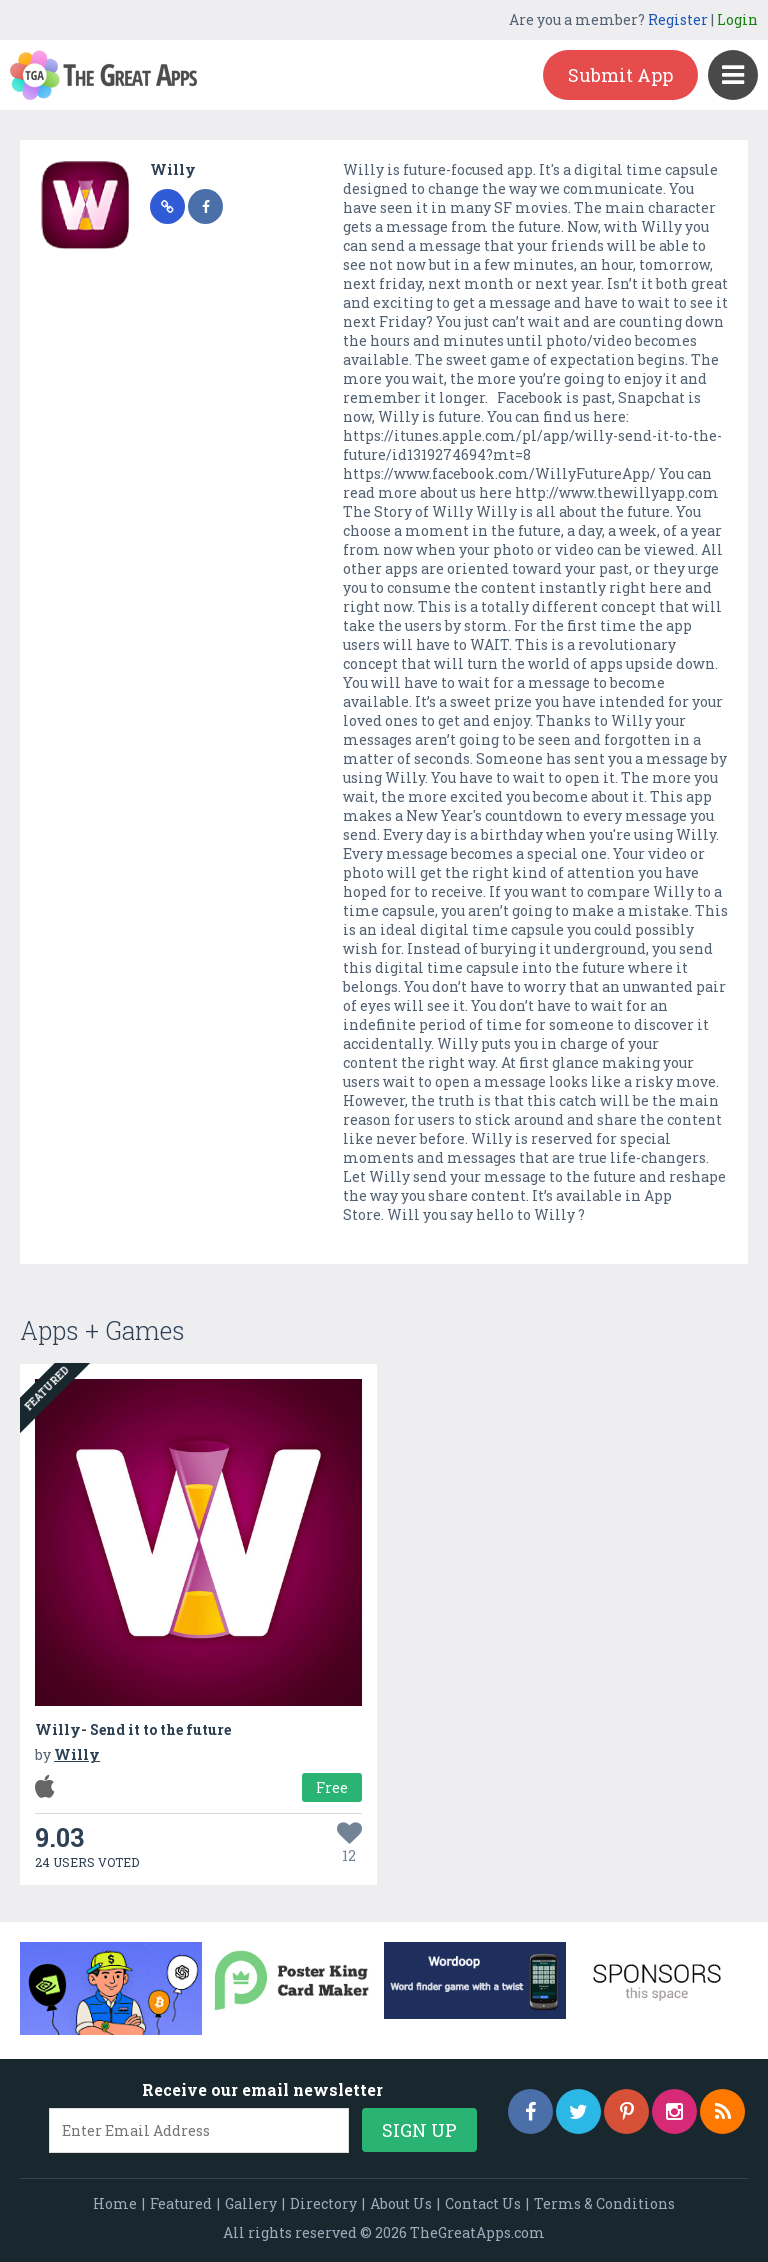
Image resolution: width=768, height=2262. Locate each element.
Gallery (251, 2203)
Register (678, 19)
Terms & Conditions (604, 2203)
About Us (401, 2203)
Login (737, 19)
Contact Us (483, 2203)
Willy (173, 169)
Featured (181, 2203)
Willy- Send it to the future (133, 1729)
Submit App (620, 75)
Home (115, 2203)
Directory (323, 2203)
